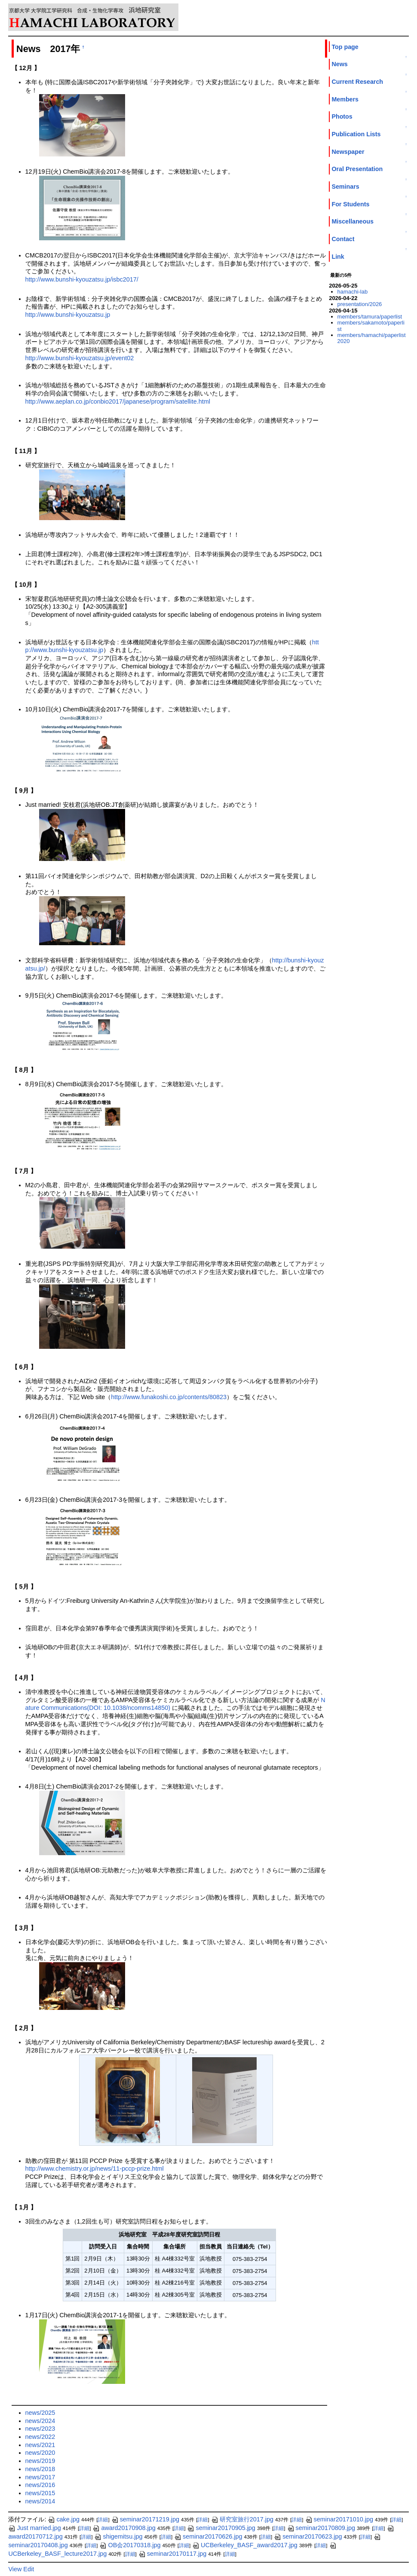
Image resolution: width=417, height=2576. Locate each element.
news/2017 (40, 2477)
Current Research (357, 81)
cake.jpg (64, 2519)
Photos (341, 116)
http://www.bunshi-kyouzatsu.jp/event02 (79, 358)
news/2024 (40, 2420)
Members (345, 99)
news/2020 (40, 2452)
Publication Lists (355, 134)
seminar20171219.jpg (145, 2519)
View (14, 2569)
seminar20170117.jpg (172, 2553)
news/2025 (40, 2412)
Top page (344, 46)
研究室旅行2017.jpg (242, 2519)
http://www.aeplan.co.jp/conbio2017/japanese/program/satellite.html (117, 401)
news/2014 (40, 2501)
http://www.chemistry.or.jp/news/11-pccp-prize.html (94, 2168)
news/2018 (40, 2469)
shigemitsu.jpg (118, 2536)
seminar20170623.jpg (308, 2536)
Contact (342, 239)
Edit (28, 2569)
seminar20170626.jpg (208, 2536)
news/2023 (40, 2428)
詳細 (103, 2519)
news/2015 (40, 2493)
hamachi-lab (352, 291)
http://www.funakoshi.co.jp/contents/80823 (169, 1397)
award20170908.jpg (123, 2527)
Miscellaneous (352, 221)
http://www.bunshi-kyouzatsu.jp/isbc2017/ (81, 279)
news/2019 (40, 2460)
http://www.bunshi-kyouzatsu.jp (67, 314)
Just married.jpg (34, 2527)
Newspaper (347, 151)
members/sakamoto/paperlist (371, 325)
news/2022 (40, 2436)
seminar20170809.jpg (321, 2527)
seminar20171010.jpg (339, 2519)
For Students (350, 204)
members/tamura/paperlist (369, 316)
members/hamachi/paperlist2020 (371, 338)
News (339, 64)
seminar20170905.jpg (221, 2527)
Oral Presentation (357, 168)
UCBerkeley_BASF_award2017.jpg (244, 2545)
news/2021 (40, 2444)
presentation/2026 (359, 304)
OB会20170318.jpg (129, 2545)
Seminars (345, 186)
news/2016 (40, 2484)
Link (337, 256)
